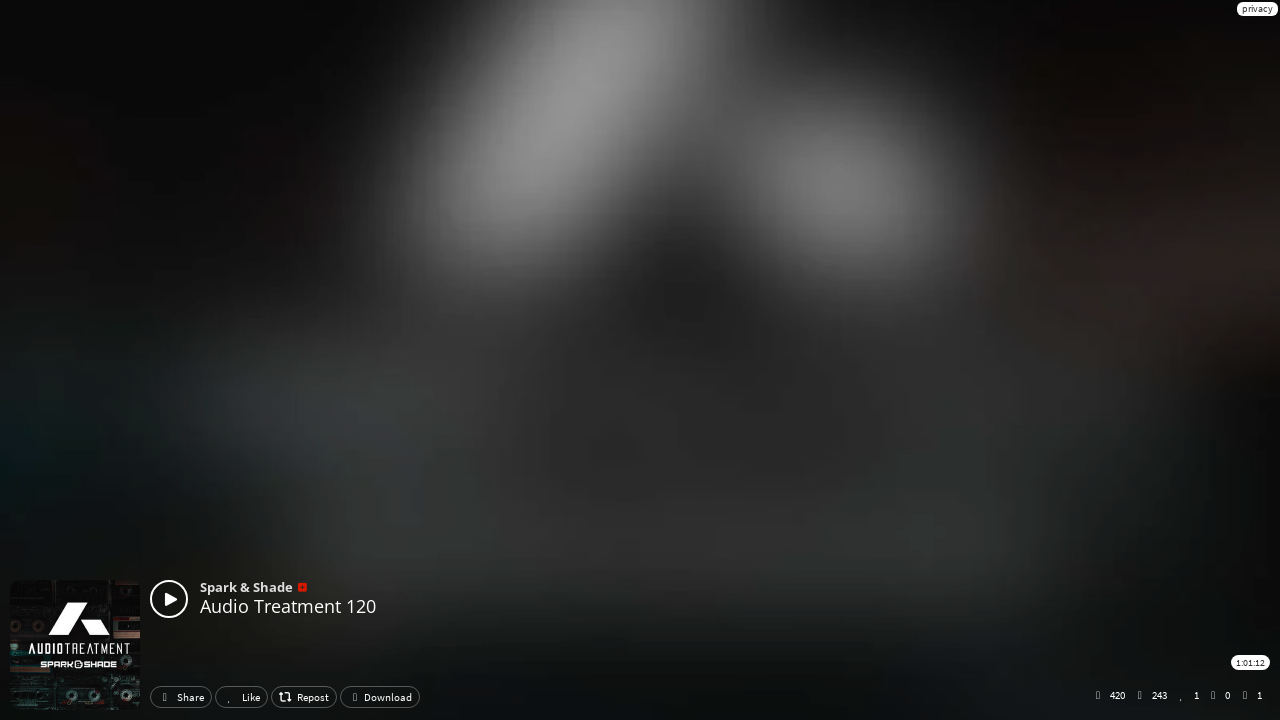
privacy (1257, 8)
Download (380, 697)
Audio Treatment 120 (288, 606)
